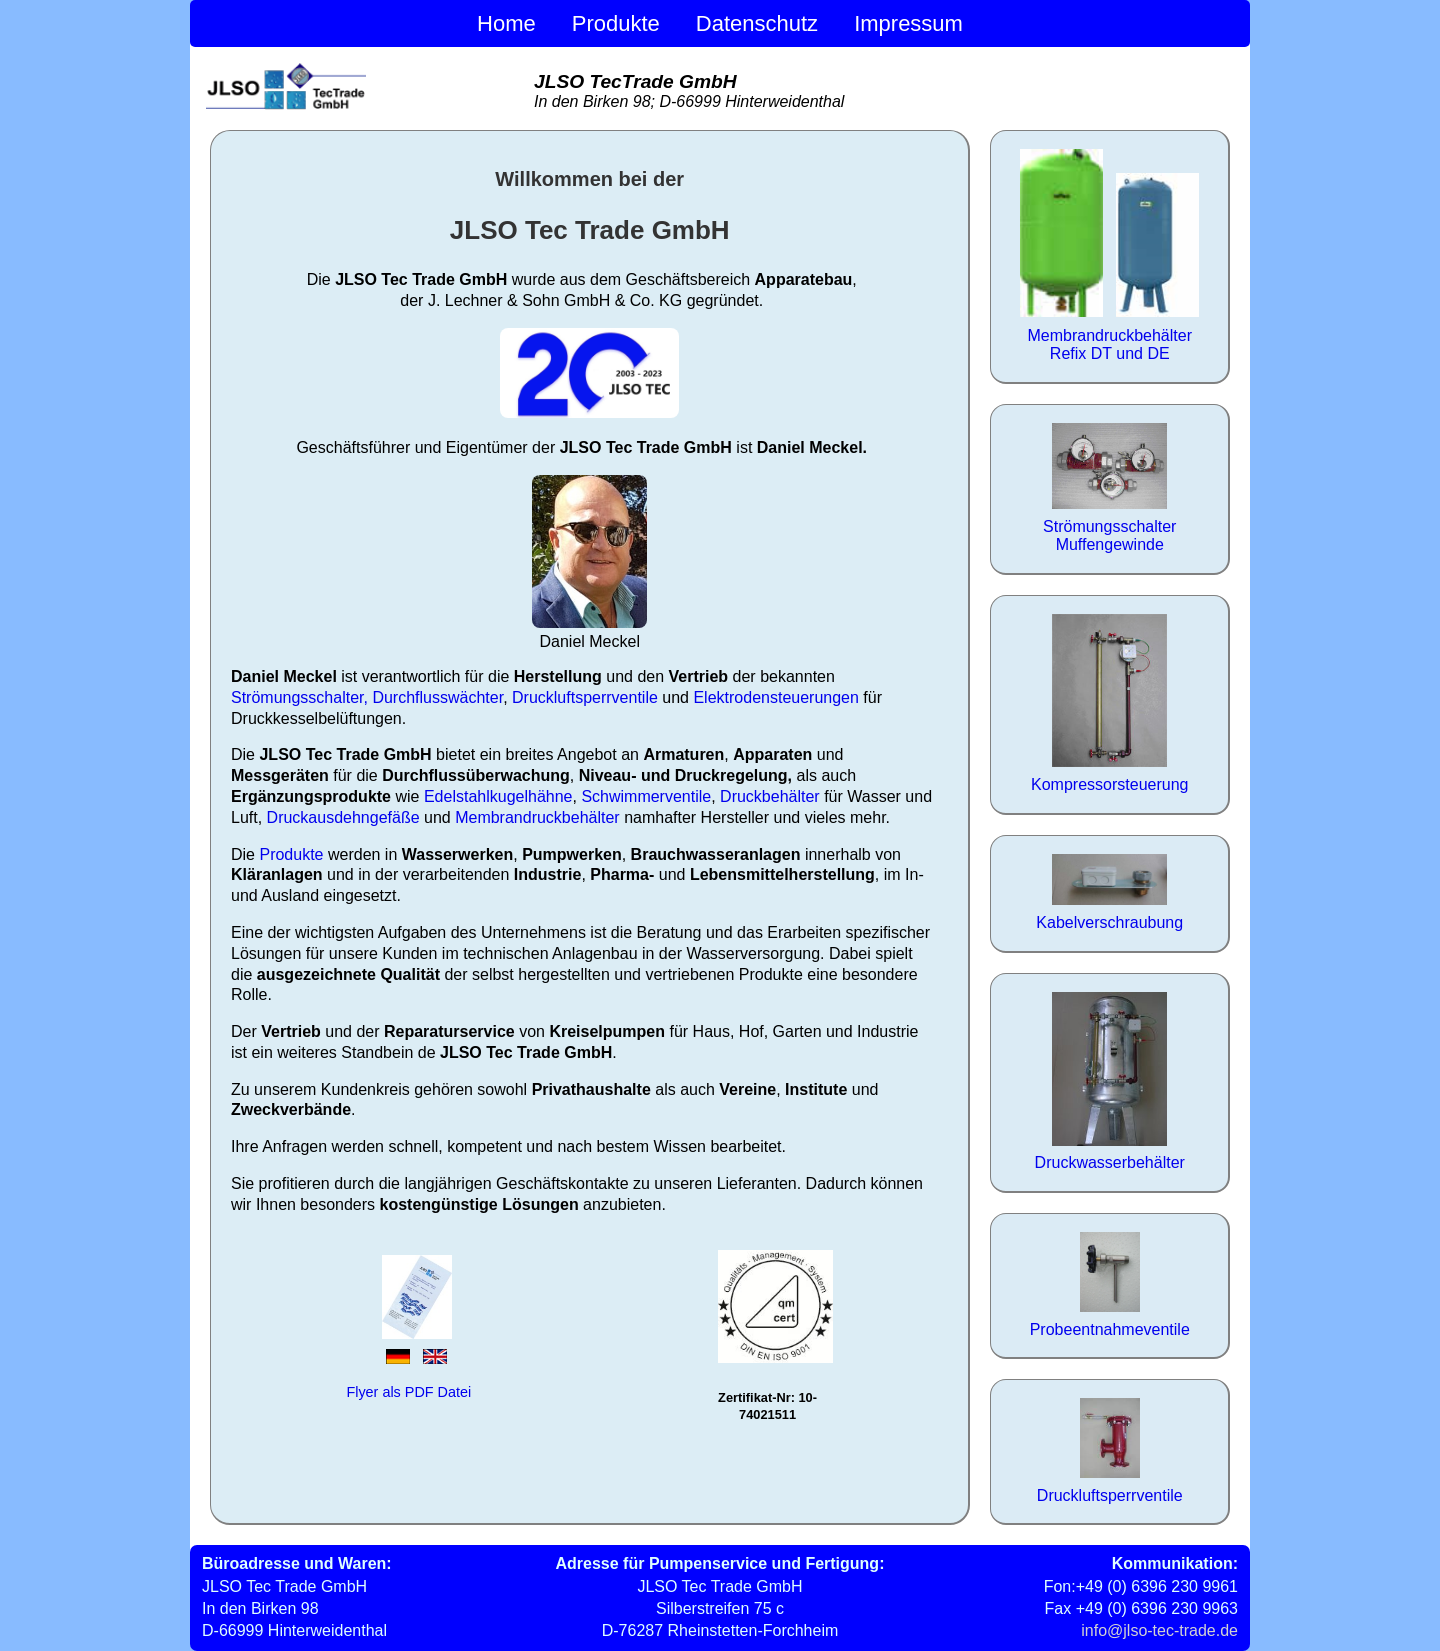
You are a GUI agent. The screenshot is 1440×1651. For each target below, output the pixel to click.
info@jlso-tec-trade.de (1159, 1630)
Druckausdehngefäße (343, 817)
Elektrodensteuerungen (775, 697)
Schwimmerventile (646, 796)
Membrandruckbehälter (537, 817)
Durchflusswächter (437, 697)
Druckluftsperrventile (585, 697)
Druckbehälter (770, 796)
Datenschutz (757, 23)
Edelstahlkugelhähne (498, 796)
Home (506, 23)
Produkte (616, 23)
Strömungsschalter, (299, 697)
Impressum (908, 23)
